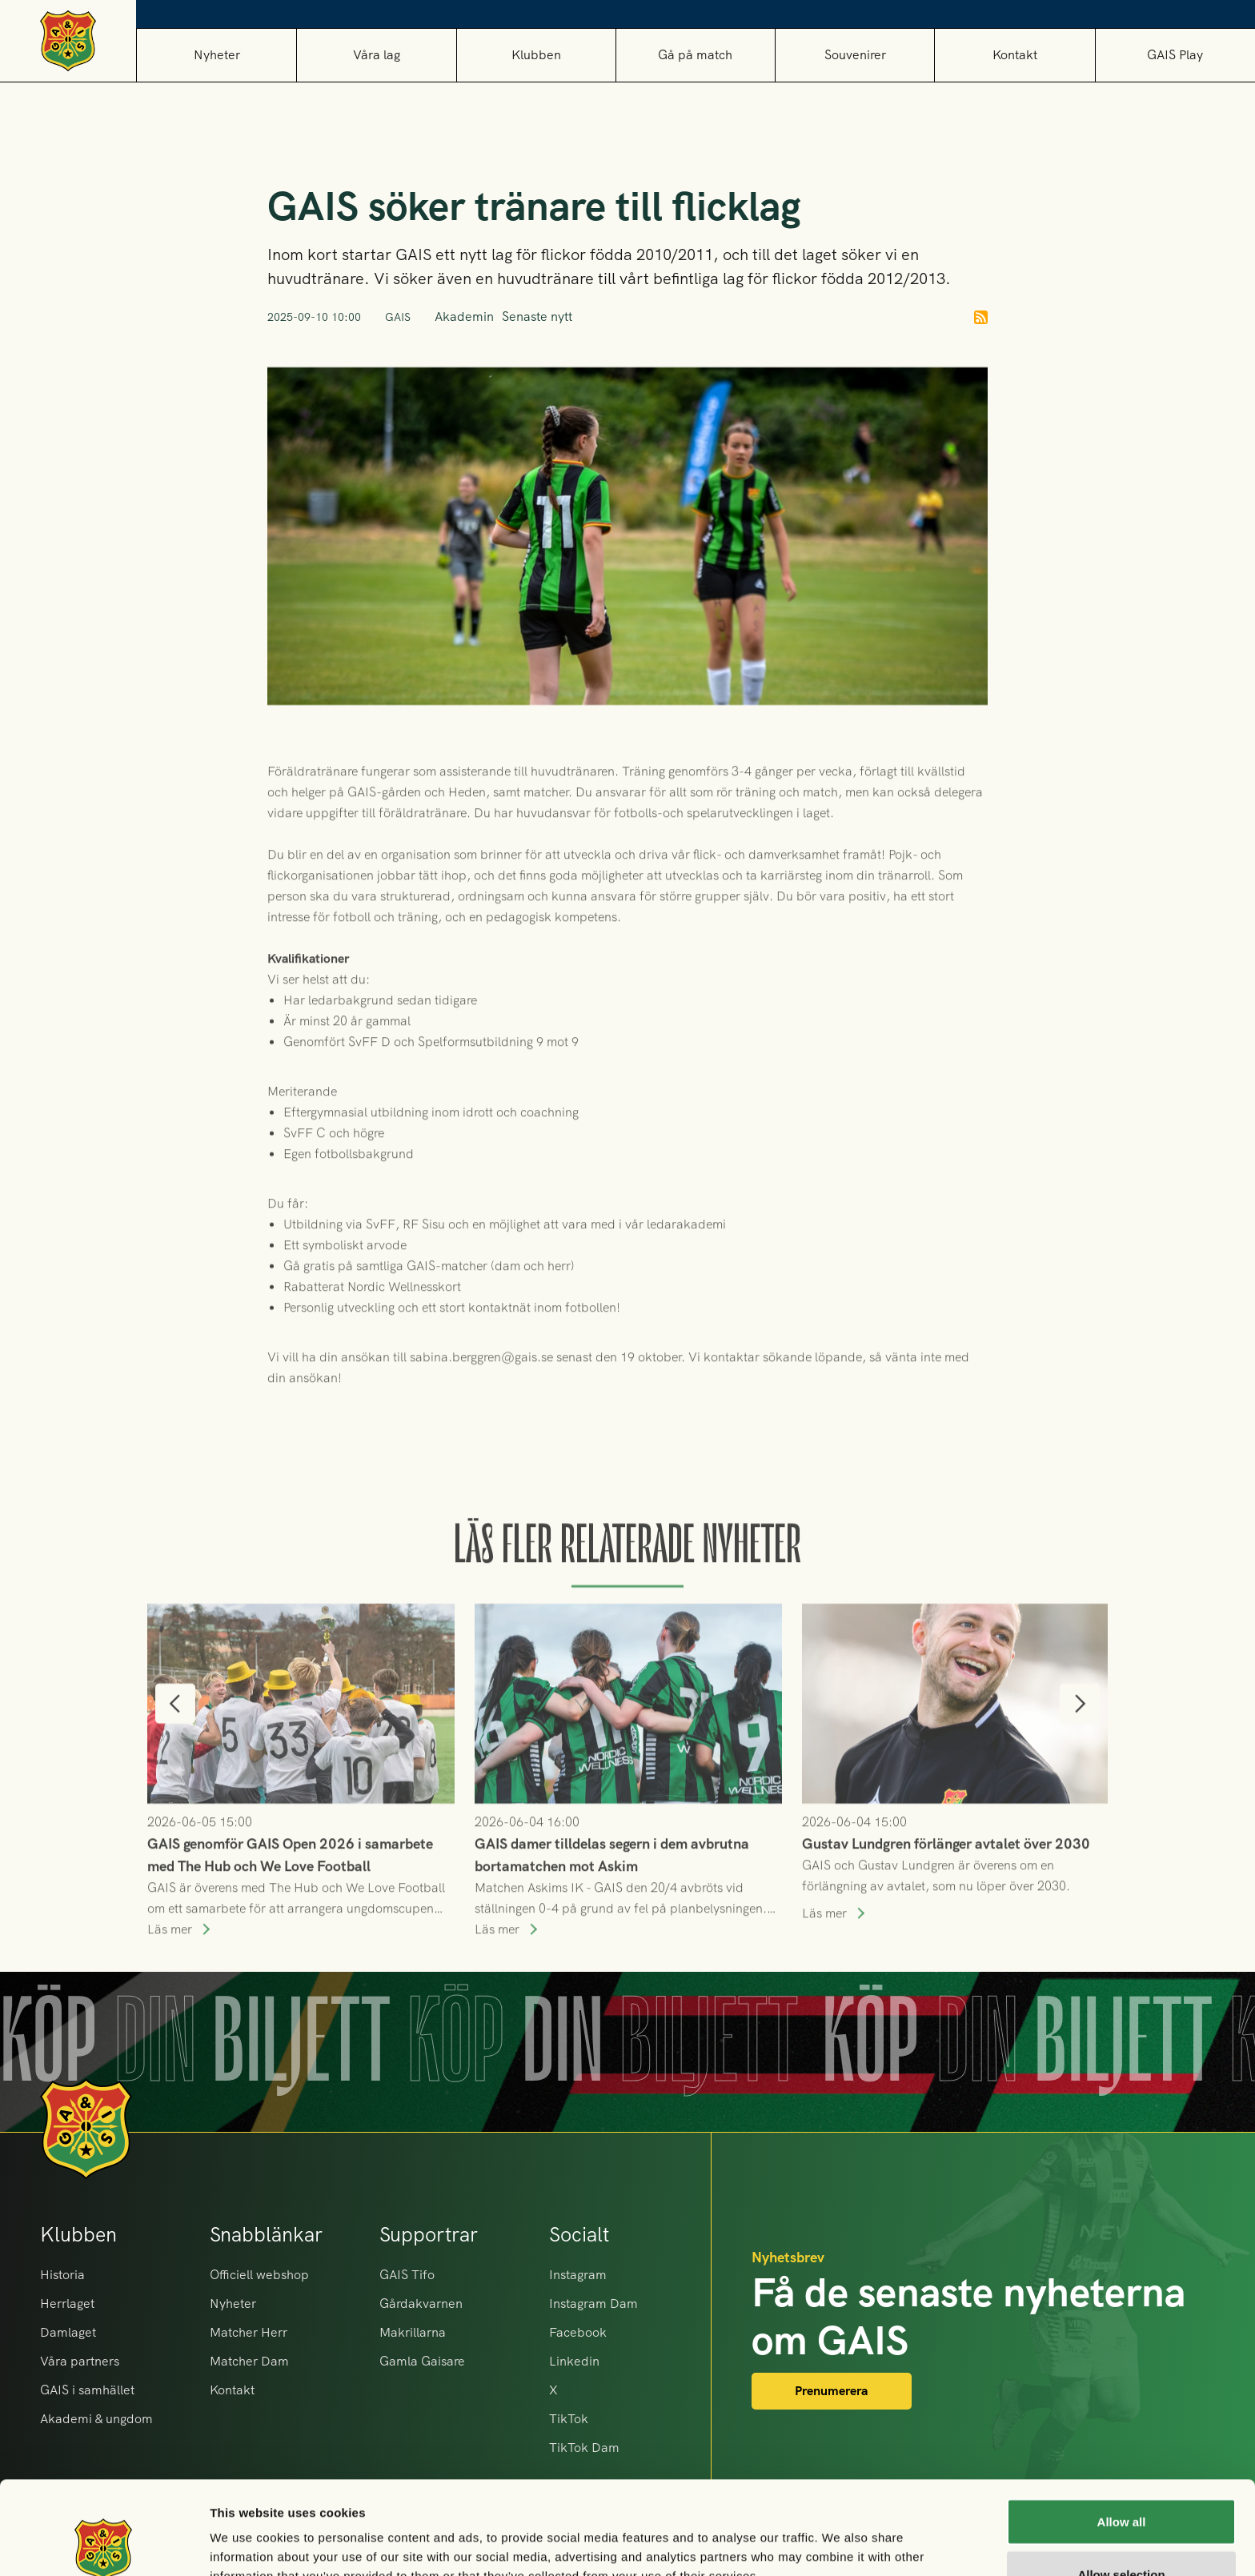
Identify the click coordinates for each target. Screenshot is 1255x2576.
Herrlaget (67, 2303)
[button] (375, 55)
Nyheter (217, 54)
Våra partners (79, 2361)
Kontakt (1014, 54)
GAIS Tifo (407, 2274)
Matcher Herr (248, 2332)
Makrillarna (412, 2332)
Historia (62, 2274)
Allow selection (1121, 2481)
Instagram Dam (593, 2303)
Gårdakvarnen (421, 2303)
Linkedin (574, 2361)
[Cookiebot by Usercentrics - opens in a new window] (104, 2545)
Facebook (578, 2332)
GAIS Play (1175, 54)
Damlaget (68, 2332)
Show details (840, 2535)
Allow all (1121, 2428)
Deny (1122, 2533)
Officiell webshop (259, 2274)
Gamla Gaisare (422, 2361)
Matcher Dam (249, 2361)
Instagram (578, 2274)
